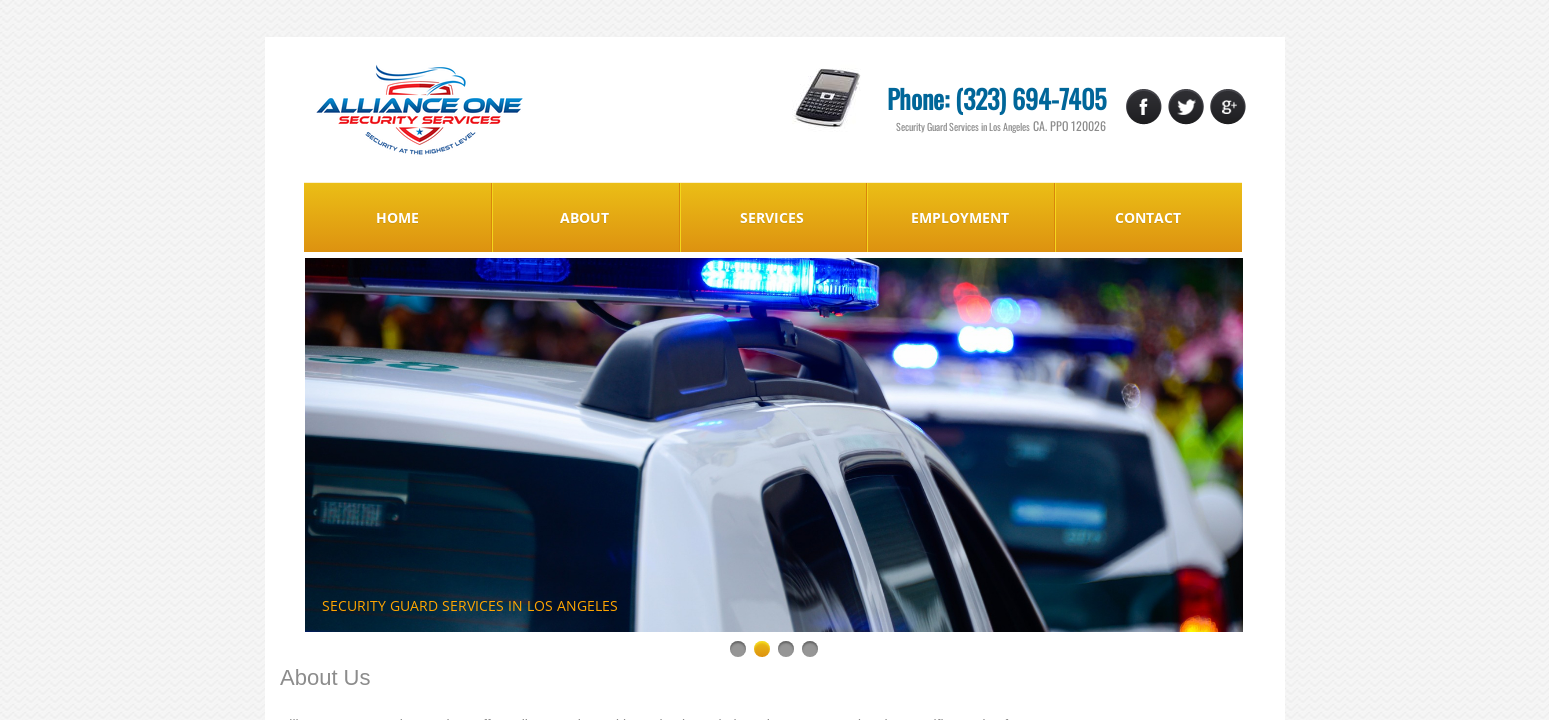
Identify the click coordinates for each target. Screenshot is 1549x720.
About (584, 217)
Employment (960, 217)
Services (772, 217)
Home (397, 217)
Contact (1148, 217)
